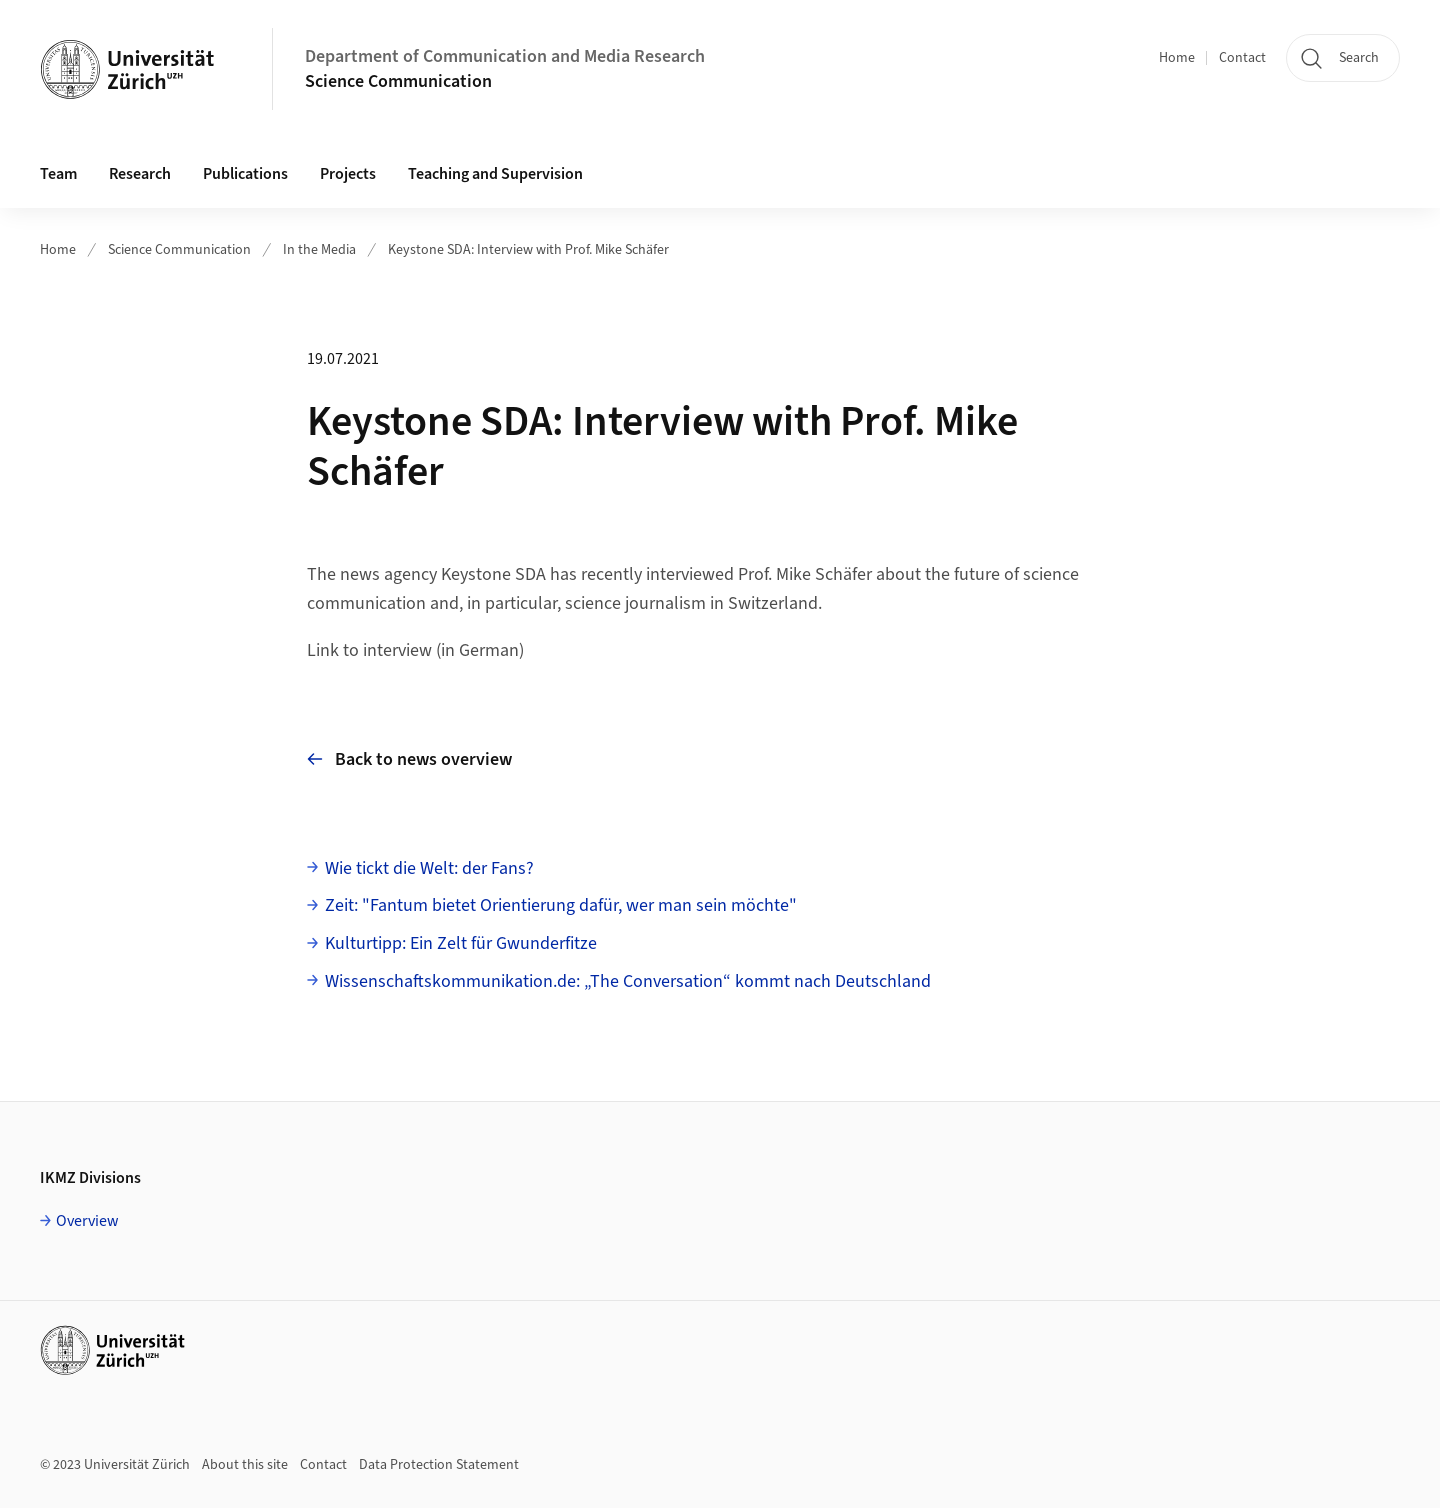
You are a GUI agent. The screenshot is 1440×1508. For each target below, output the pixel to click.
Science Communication (398, 81)
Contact (1242, 58)
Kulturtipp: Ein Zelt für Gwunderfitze (461, 943)
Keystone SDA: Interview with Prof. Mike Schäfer (528, 250)
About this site (245, 1465)
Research (140, 174)
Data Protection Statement (439, 1465)
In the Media (319, 250)
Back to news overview (409, 759)
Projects (348, 174)
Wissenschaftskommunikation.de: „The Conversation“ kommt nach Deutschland (628, 981)
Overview (87, 1221)
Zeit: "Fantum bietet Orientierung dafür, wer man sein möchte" (561, 905)
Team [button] (58, 174)
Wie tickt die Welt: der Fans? (429, 868)
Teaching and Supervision (495, 174)
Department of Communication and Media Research (505, 56)
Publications (245, 174)
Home (1177, 58)
